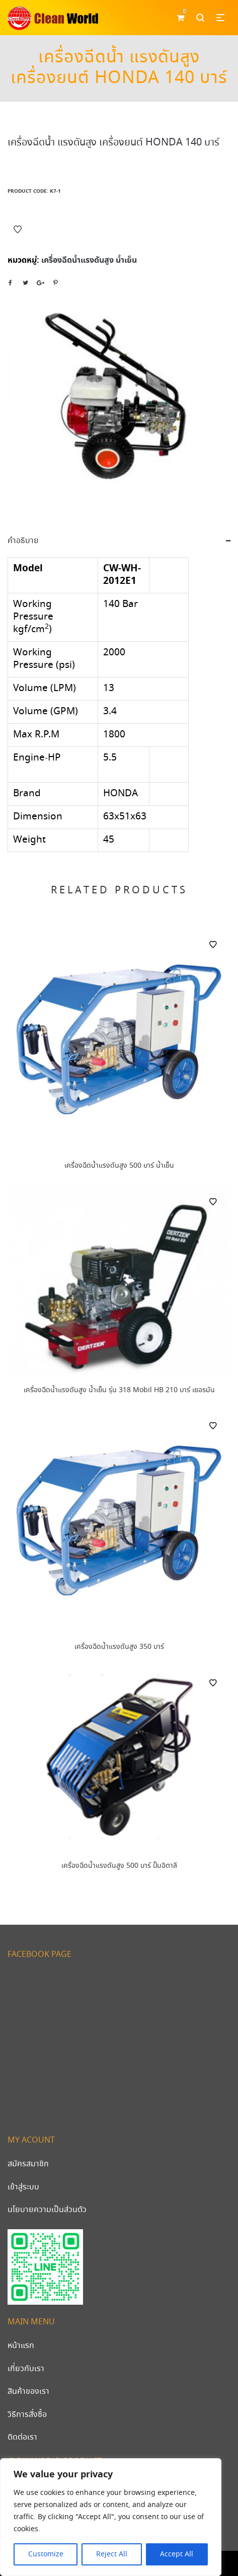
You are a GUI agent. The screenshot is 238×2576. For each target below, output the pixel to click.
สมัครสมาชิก (28, 2164)
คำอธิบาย (23, 541)
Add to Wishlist (18, 229)
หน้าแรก (21, 2346)
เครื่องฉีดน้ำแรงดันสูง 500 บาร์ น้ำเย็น (119, 1166)
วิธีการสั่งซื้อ (27, 2414)
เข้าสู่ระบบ (23, 2187)
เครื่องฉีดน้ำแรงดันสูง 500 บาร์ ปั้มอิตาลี (119, 1866)
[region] (110, 2517)
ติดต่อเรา (22, 2437)
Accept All (176, 2554)
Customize (45, 2554)
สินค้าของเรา (28, 2391)
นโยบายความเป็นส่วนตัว (47, 2210)
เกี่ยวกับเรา (26, 2369)
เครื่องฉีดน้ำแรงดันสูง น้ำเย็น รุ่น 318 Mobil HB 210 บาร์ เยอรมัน (119, 1390)
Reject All (111, 2554)
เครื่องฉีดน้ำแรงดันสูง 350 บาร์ (119, 1647)
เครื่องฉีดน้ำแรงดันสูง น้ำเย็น (89, 260)
